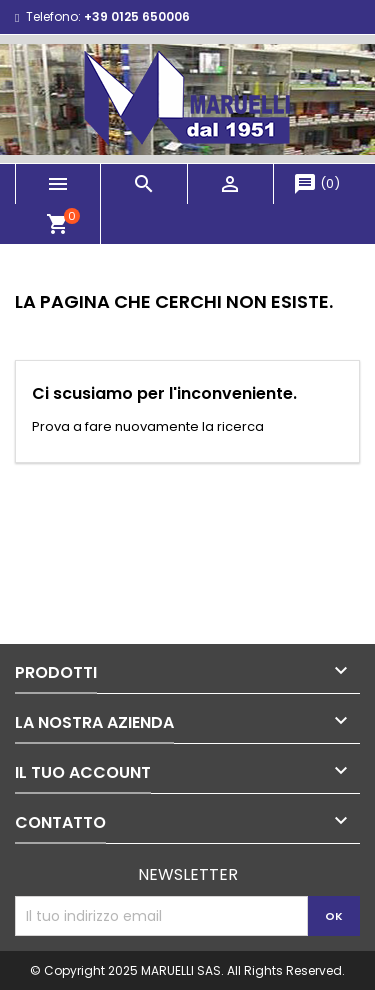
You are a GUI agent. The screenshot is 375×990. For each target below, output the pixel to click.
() (316, 183)
